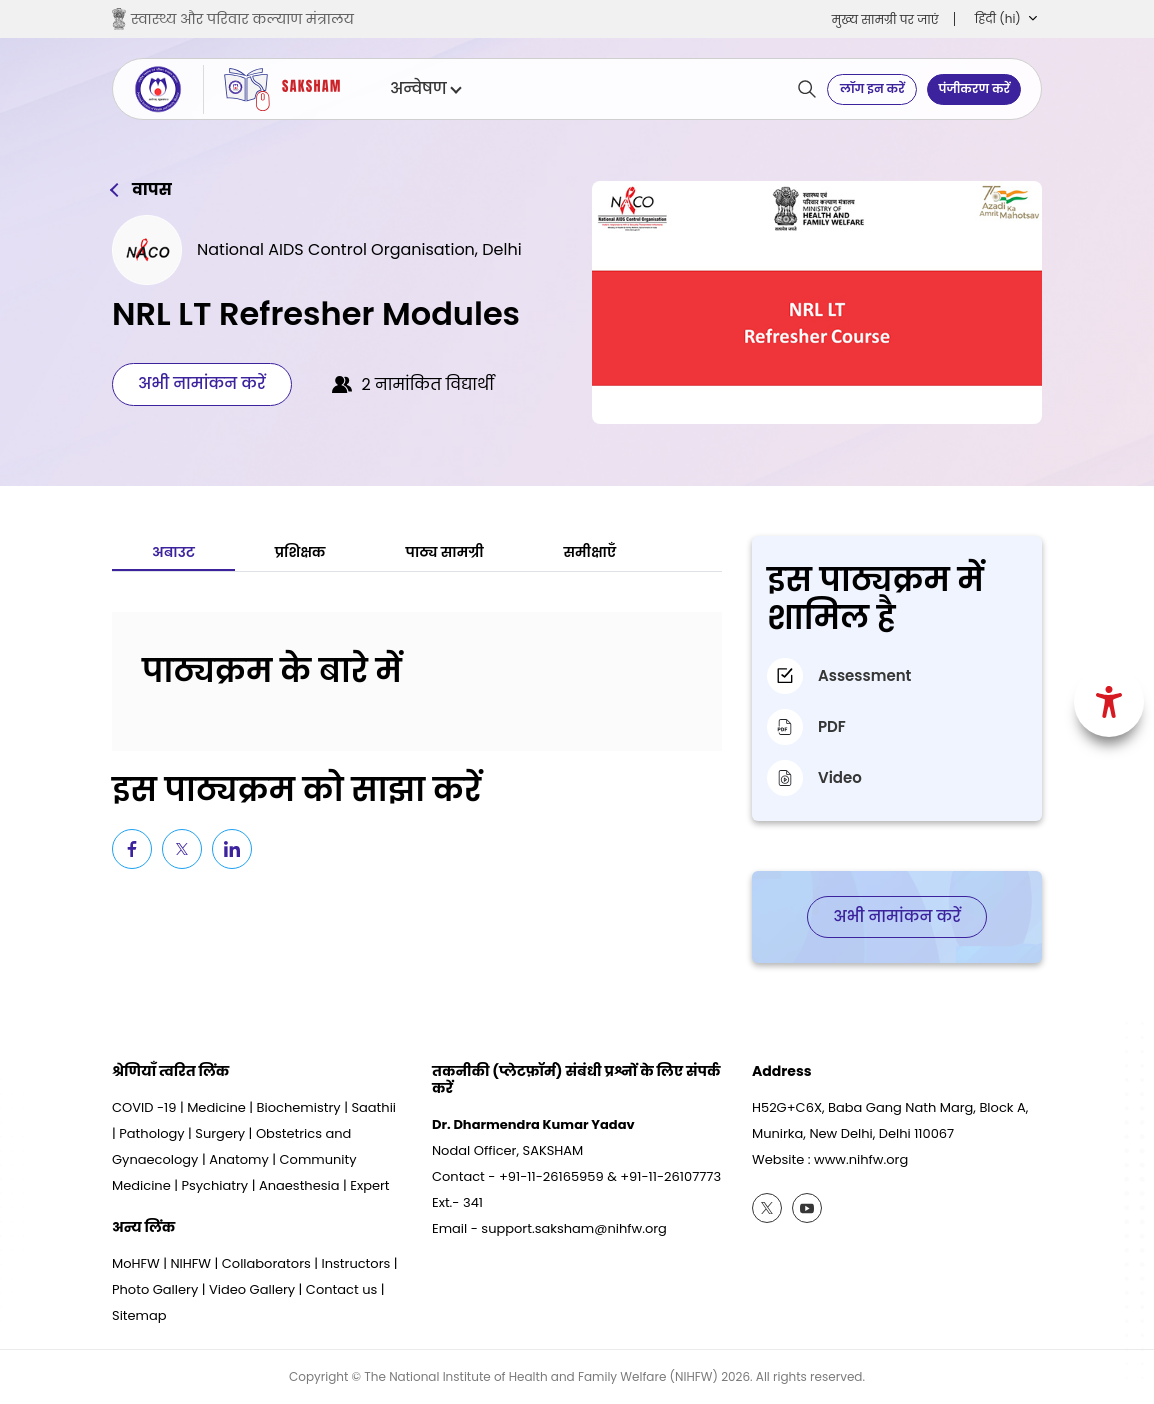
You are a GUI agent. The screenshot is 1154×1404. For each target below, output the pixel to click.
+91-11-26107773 (670, 1176)
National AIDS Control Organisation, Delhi (359, 249)
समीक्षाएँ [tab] (590, 552)
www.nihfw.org (861, 1159)
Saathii (373, 1107)
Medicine (216, 1107)
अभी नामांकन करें (202, 383)
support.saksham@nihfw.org (574, 1228)
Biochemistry (299, 1107)
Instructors (356, 1263)
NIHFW (190, 1263)
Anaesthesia (299, 1185)
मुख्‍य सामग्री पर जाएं (885, 19)
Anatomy (239, 1159)
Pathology (151, 1133)
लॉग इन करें (872, 88)
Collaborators (266, 1263)
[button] (1006, 19)
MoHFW (136, 1263)
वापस (152, 190)
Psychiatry (214, 1185)
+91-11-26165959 (551, 1176)
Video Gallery (252, 1289)
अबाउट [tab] (173, 552)
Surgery (220, 1133)
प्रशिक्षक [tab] (300, 552)
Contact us (341, 1289)
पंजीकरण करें (974, 88)
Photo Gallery (155, 1289)
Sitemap (139, 1315)
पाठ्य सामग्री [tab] (445, 552)
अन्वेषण (425, 89)
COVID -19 (144, 1107)
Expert (369, 1185)
